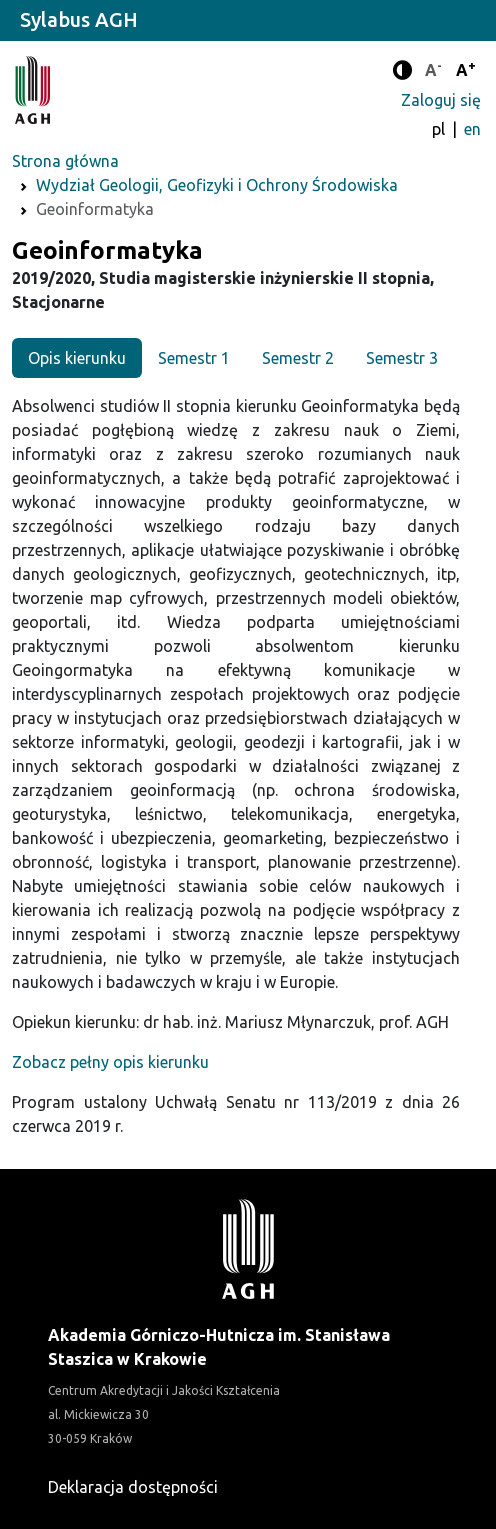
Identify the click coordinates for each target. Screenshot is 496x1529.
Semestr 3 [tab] (402, 358)
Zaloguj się (441, 100)
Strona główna (65, 161)
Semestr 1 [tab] (194, 358)
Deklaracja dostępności (133, 1487)
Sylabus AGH (79, 19)
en (472, 129)
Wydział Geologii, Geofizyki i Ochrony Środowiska (217, 185)
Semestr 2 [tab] (298, 358)
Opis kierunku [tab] (77, 358)
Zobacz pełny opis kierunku (110, 1062)
